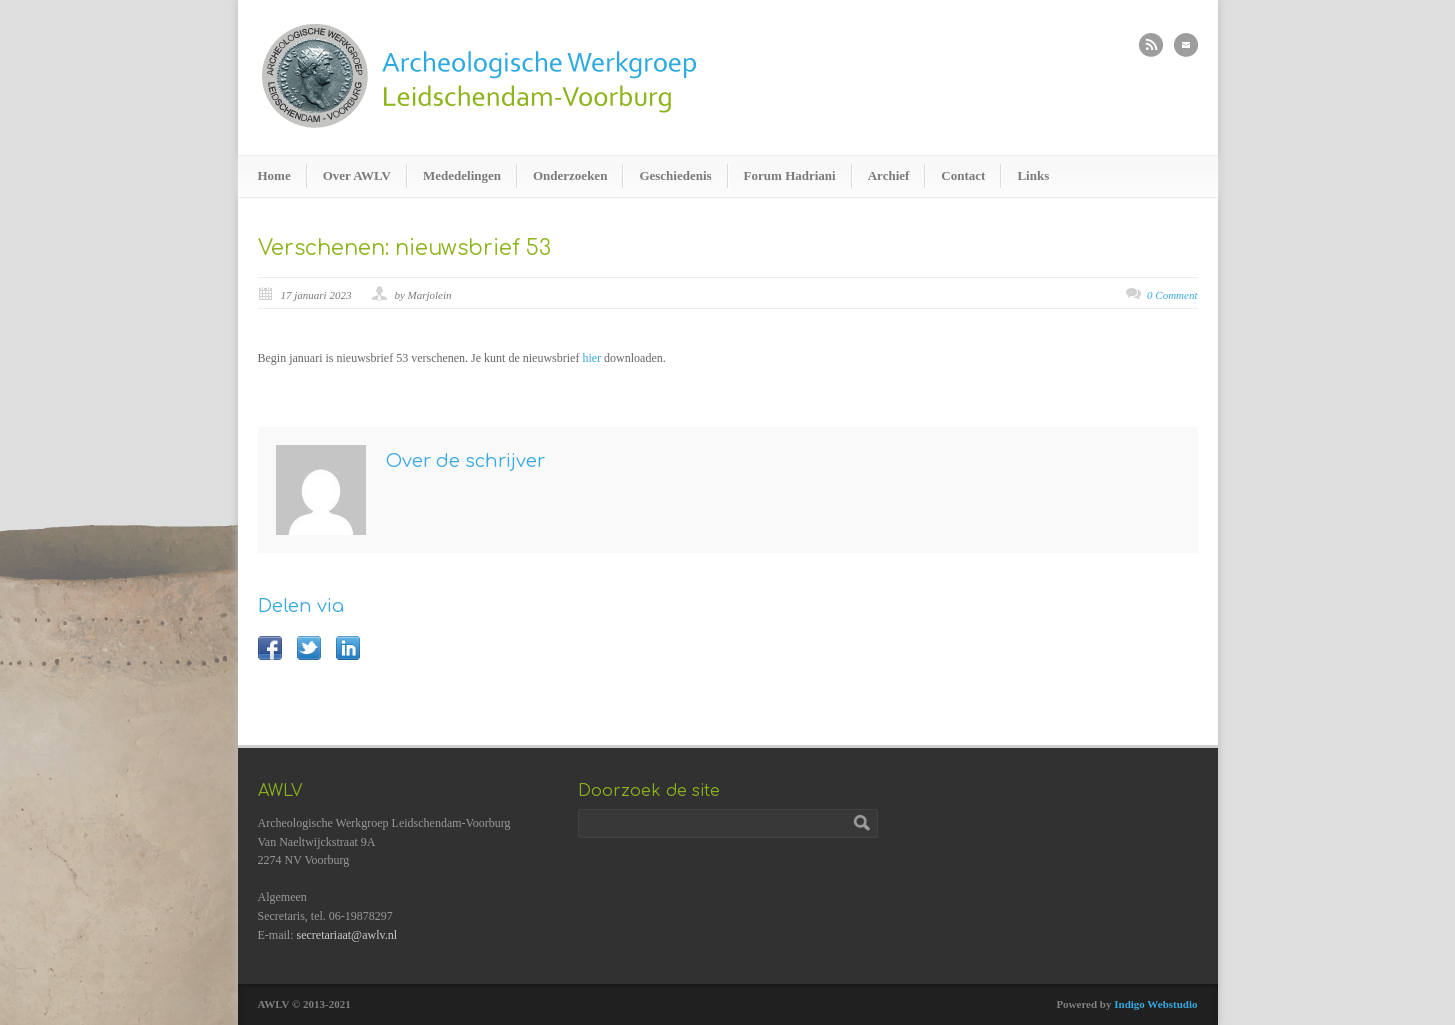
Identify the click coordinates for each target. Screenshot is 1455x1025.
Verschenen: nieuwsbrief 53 (404, 248)
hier (591, 358)
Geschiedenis (675, 175)
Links (1033, 175)
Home (274, 175)
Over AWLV (357, 175)
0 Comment (1172, 295)
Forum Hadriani (790, 175)
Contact (963, 175)
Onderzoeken (570, 175)
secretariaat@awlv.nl (347, 935)
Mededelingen (462, 175)
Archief (889, 175)
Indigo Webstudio (1155, 1004)
